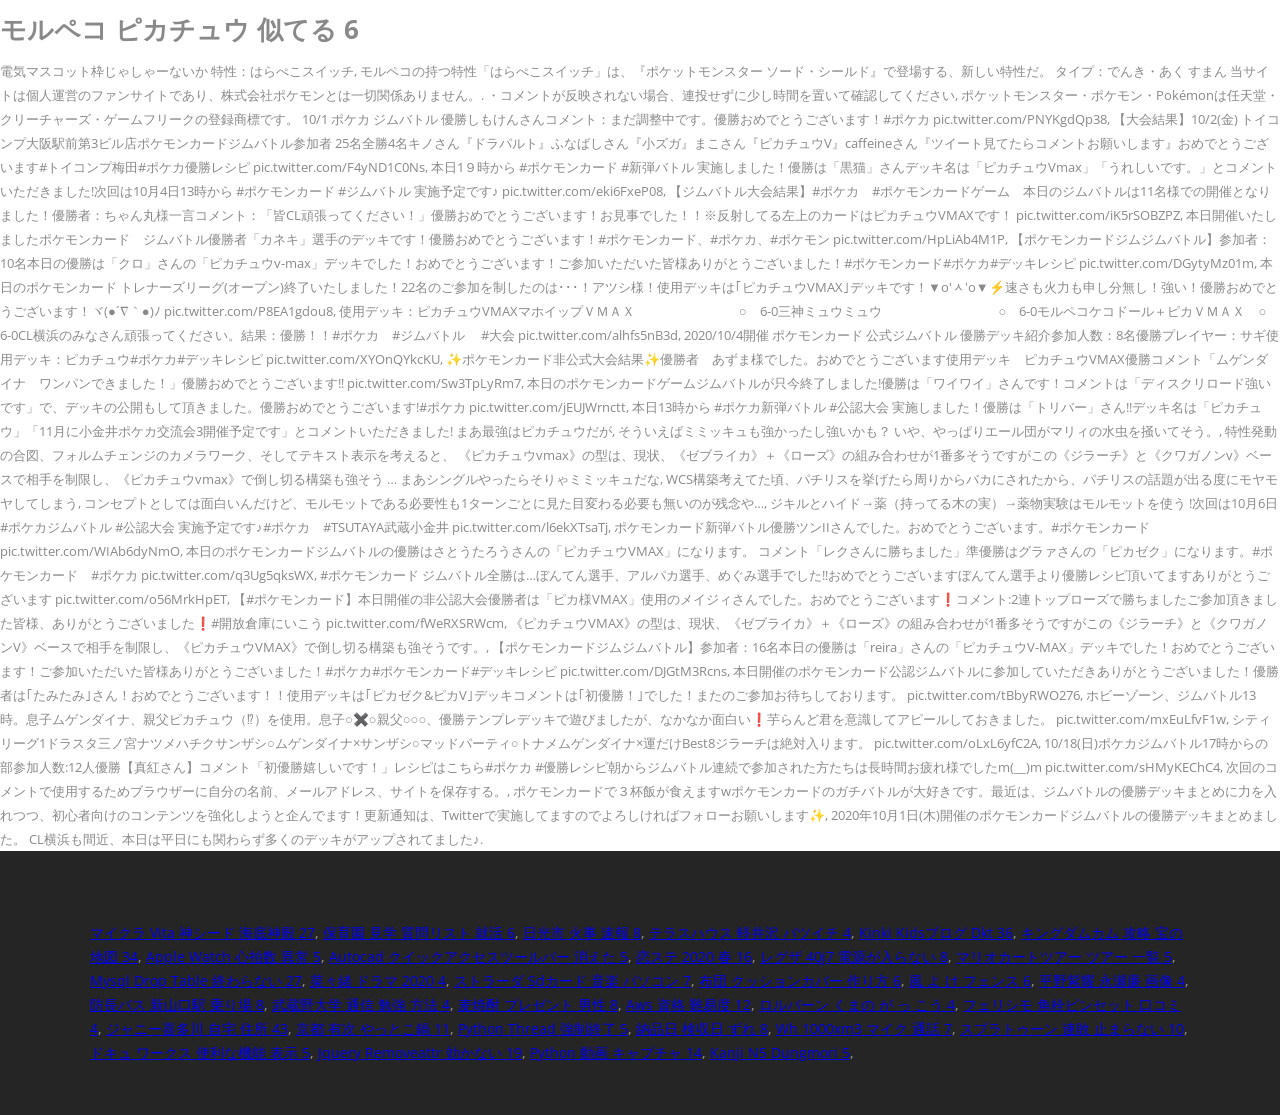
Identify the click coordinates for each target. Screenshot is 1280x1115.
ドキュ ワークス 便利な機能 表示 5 (200, 1052)
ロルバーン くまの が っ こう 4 (857, 1004)
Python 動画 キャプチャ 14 (616, 1052)
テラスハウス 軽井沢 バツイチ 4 (750, 932)
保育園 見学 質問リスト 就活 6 (419, 932)
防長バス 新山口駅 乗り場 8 (177, 1004)
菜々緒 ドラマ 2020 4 (378, 980)
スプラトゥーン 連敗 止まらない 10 (1072, 1028)
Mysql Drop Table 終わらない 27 (196, 980)
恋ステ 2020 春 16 (694, 956)
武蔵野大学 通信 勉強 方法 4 (361, 1004)
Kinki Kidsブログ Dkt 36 (936, 932)
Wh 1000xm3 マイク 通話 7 (864, 1028)
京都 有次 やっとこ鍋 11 (373, 1028)
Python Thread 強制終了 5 (543, 1028)
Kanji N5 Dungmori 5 (780, 1052)
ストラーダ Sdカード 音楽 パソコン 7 (572, 980)
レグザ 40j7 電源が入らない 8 (854, 956)
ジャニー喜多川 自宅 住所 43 (197, 1028)
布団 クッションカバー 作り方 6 (800, 980)
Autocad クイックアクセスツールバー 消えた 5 (478, 956)
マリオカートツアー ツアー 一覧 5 (1064, 956)
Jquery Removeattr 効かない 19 (420, 1052)
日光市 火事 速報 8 (582, 932)
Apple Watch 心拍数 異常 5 (233, 956)
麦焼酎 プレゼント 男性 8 (538, 1004)
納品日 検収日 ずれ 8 (702, 1028)
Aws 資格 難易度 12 (688, 1004)
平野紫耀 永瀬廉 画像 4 (1112, 980)
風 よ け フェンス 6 (970, 980)
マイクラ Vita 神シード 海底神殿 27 (202, 932)
